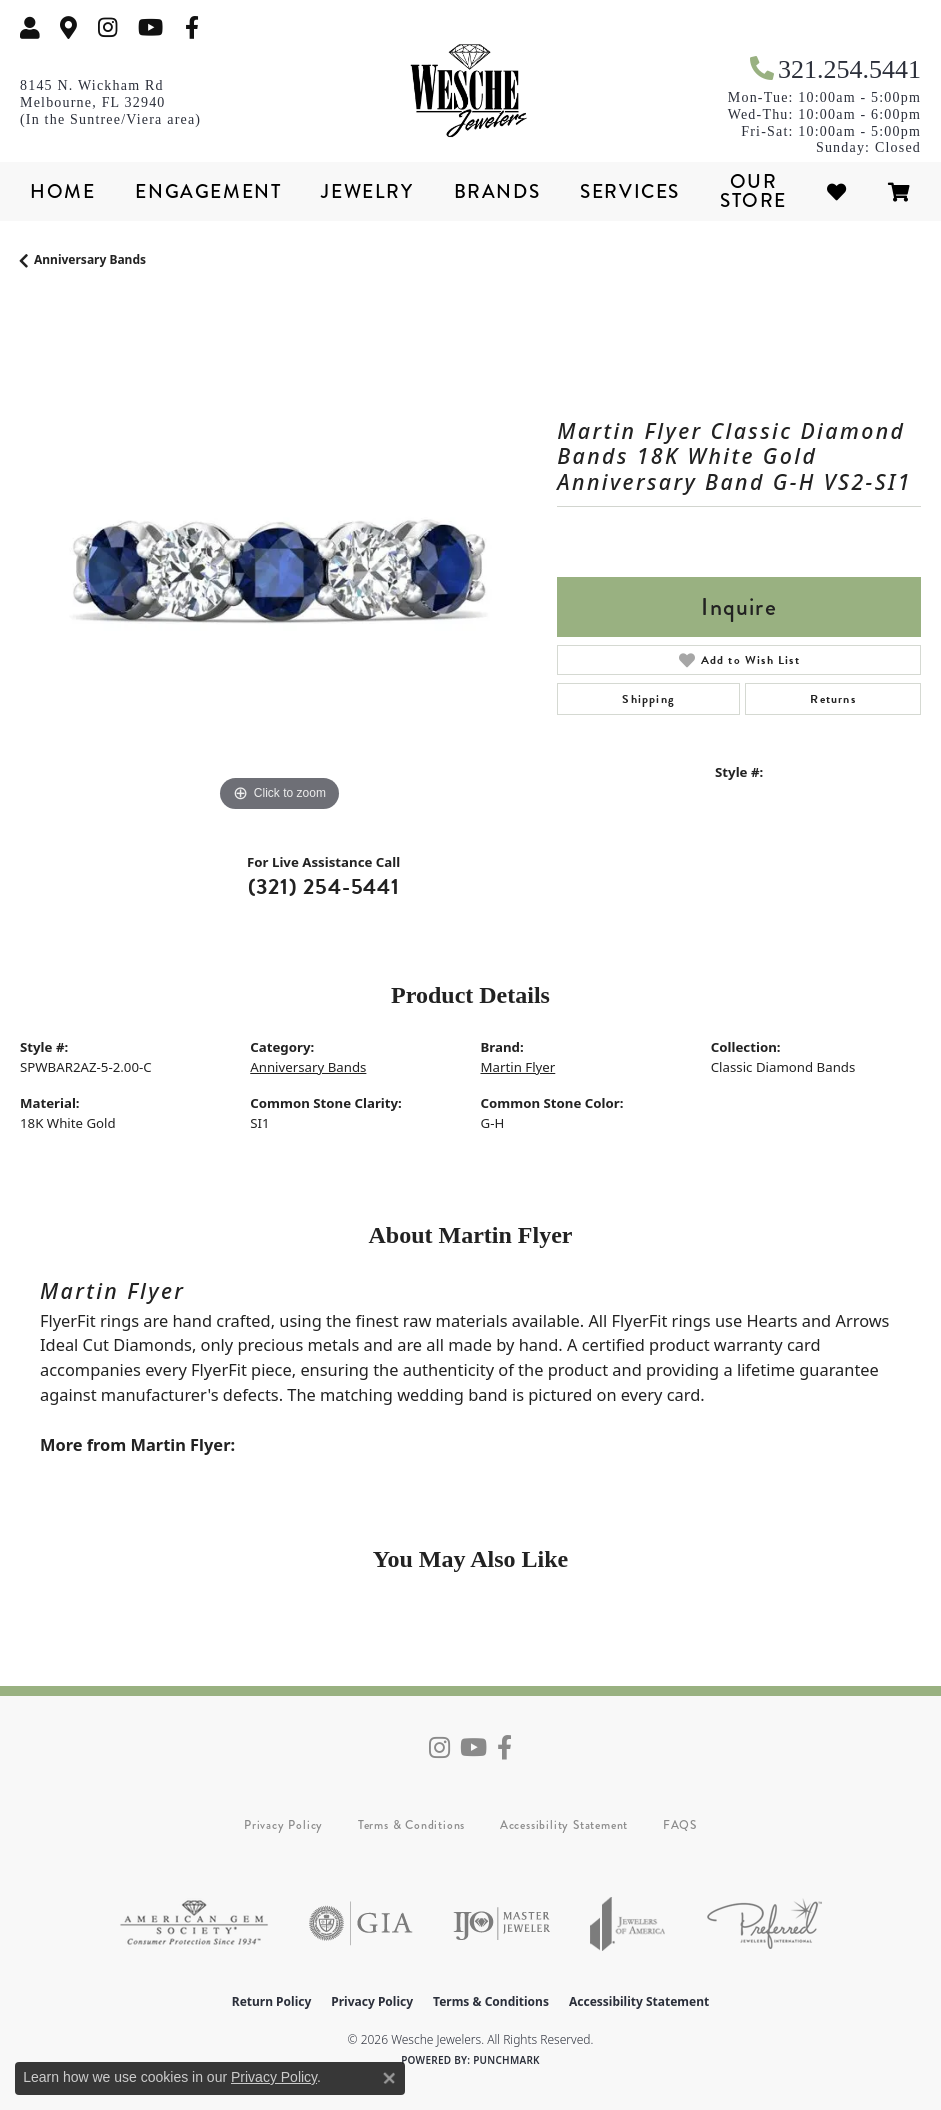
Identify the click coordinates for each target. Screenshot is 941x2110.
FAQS (680, 1825)
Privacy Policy (283, 1825)
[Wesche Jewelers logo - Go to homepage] (471, 91)
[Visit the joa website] (628, 1923)
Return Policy (272, 2001)
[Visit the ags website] (194, 1923)
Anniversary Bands (90, 259)
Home (62, 191)
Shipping (648, 699)
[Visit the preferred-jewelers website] (764, 1923)
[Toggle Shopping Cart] (900, 191)
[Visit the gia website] (361, 1923)
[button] (30, 27)
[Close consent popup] (389, 2078)
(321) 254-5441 (324, 886)
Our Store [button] (753, 191)
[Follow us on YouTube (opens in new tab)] (150, 27)
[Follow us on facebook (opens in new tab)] (192, 27)
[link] (69, 27)
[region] (278, 558)
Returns (832, 699)
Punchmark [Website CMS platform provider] (506, 2060)
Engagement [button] (208, 191)
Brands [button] (497, 191)
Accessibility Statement (564, 1825)
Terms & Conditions (411, 1825)
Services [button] (630, 191)
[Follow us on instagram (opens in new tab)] (108, 27)
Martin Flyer (518, 1067)
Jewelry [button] (367, 191)
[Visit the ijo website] (501, 1923)
